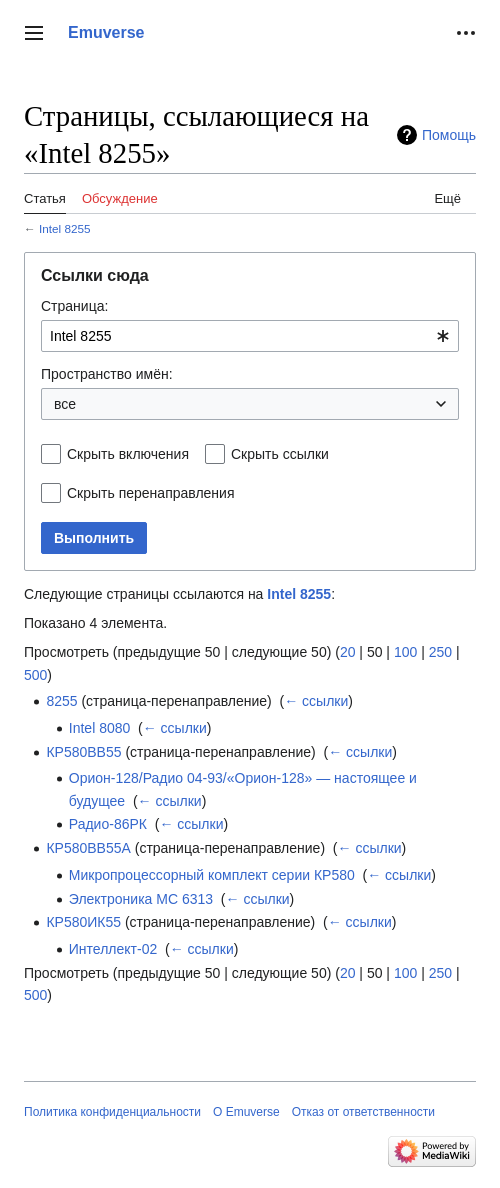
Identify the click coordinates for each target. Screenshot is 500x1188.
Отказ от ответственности (363, 1112)
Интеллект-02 (113, 949)
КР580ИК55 (83, 922)
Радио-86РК (108, 824)
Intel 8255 (65, 228)
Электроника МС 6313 (141, 899)
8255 (61, 701)
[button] (34, 33)
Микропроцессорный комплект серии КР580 (212, 875)
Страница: (74, 306)
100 (405, 652)
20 (348, 652)
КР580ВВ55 (83, 752)
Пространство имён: (107, 374)
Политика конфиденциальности (112, 1112)
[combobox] (250, 336)
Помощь (449, 135)
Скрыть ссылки (280, 454)
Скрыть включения (128, 454)
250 (440, 652)
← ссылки (316, 701)
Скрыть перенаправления (151, 493)
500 (35, 675)
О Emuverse (246, 1112)
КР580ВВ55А (88, 848)
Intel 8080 (100, 728)
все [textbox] (65, 404)
